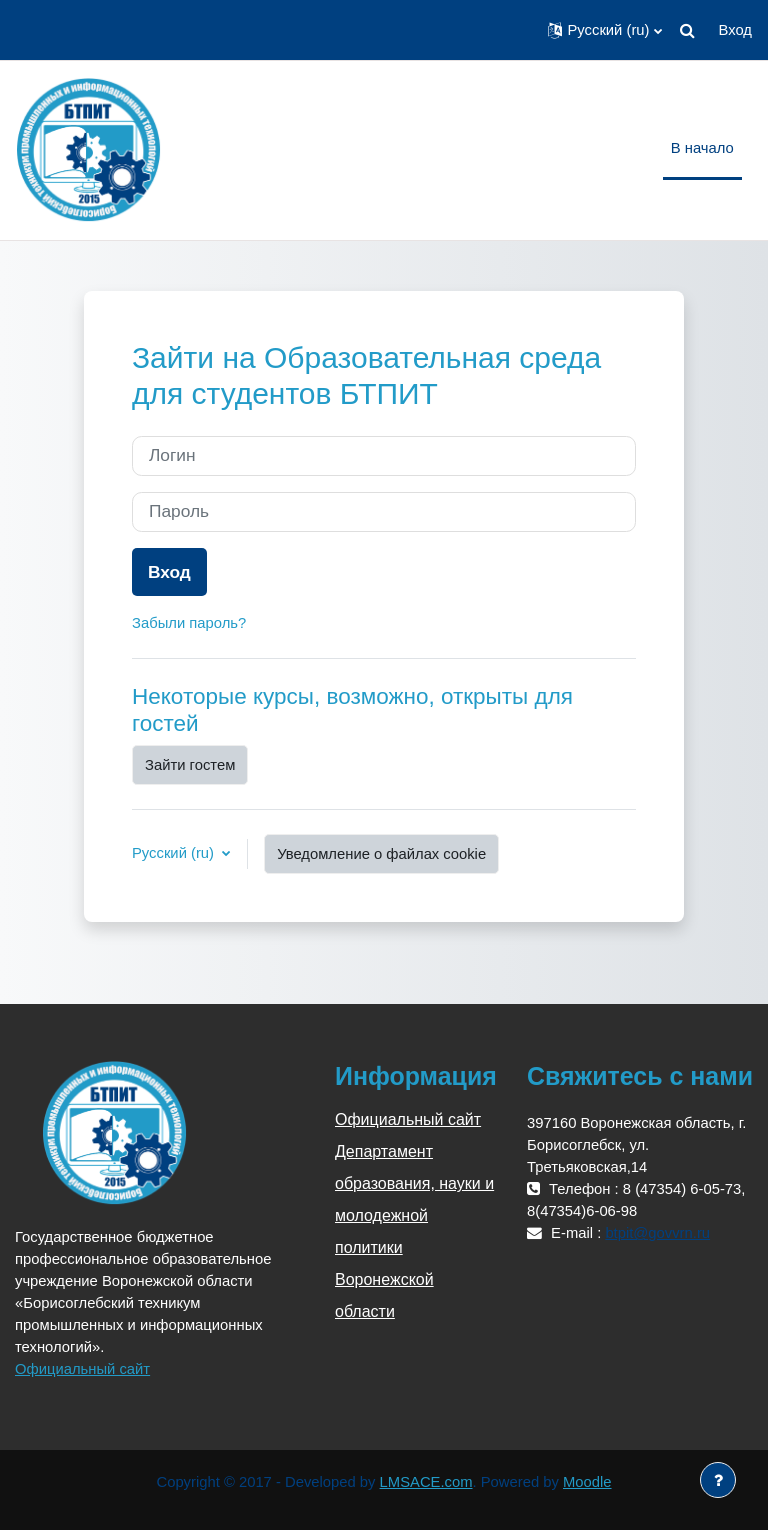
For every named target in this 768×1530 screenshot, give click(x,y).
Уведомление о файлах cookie (381, 854)
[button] (604, 30)
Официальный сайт (82, 1369)
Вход (735, 30)
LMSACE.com (426, 1482)
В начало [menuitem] (702, 148)
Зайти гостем (190, 765)
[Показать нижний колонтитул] (718, 1480)
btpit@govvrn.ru (657, 1233)
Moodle (587, 1482)
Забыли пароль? (189, 623)
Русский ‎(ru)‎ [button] (175, 853)
